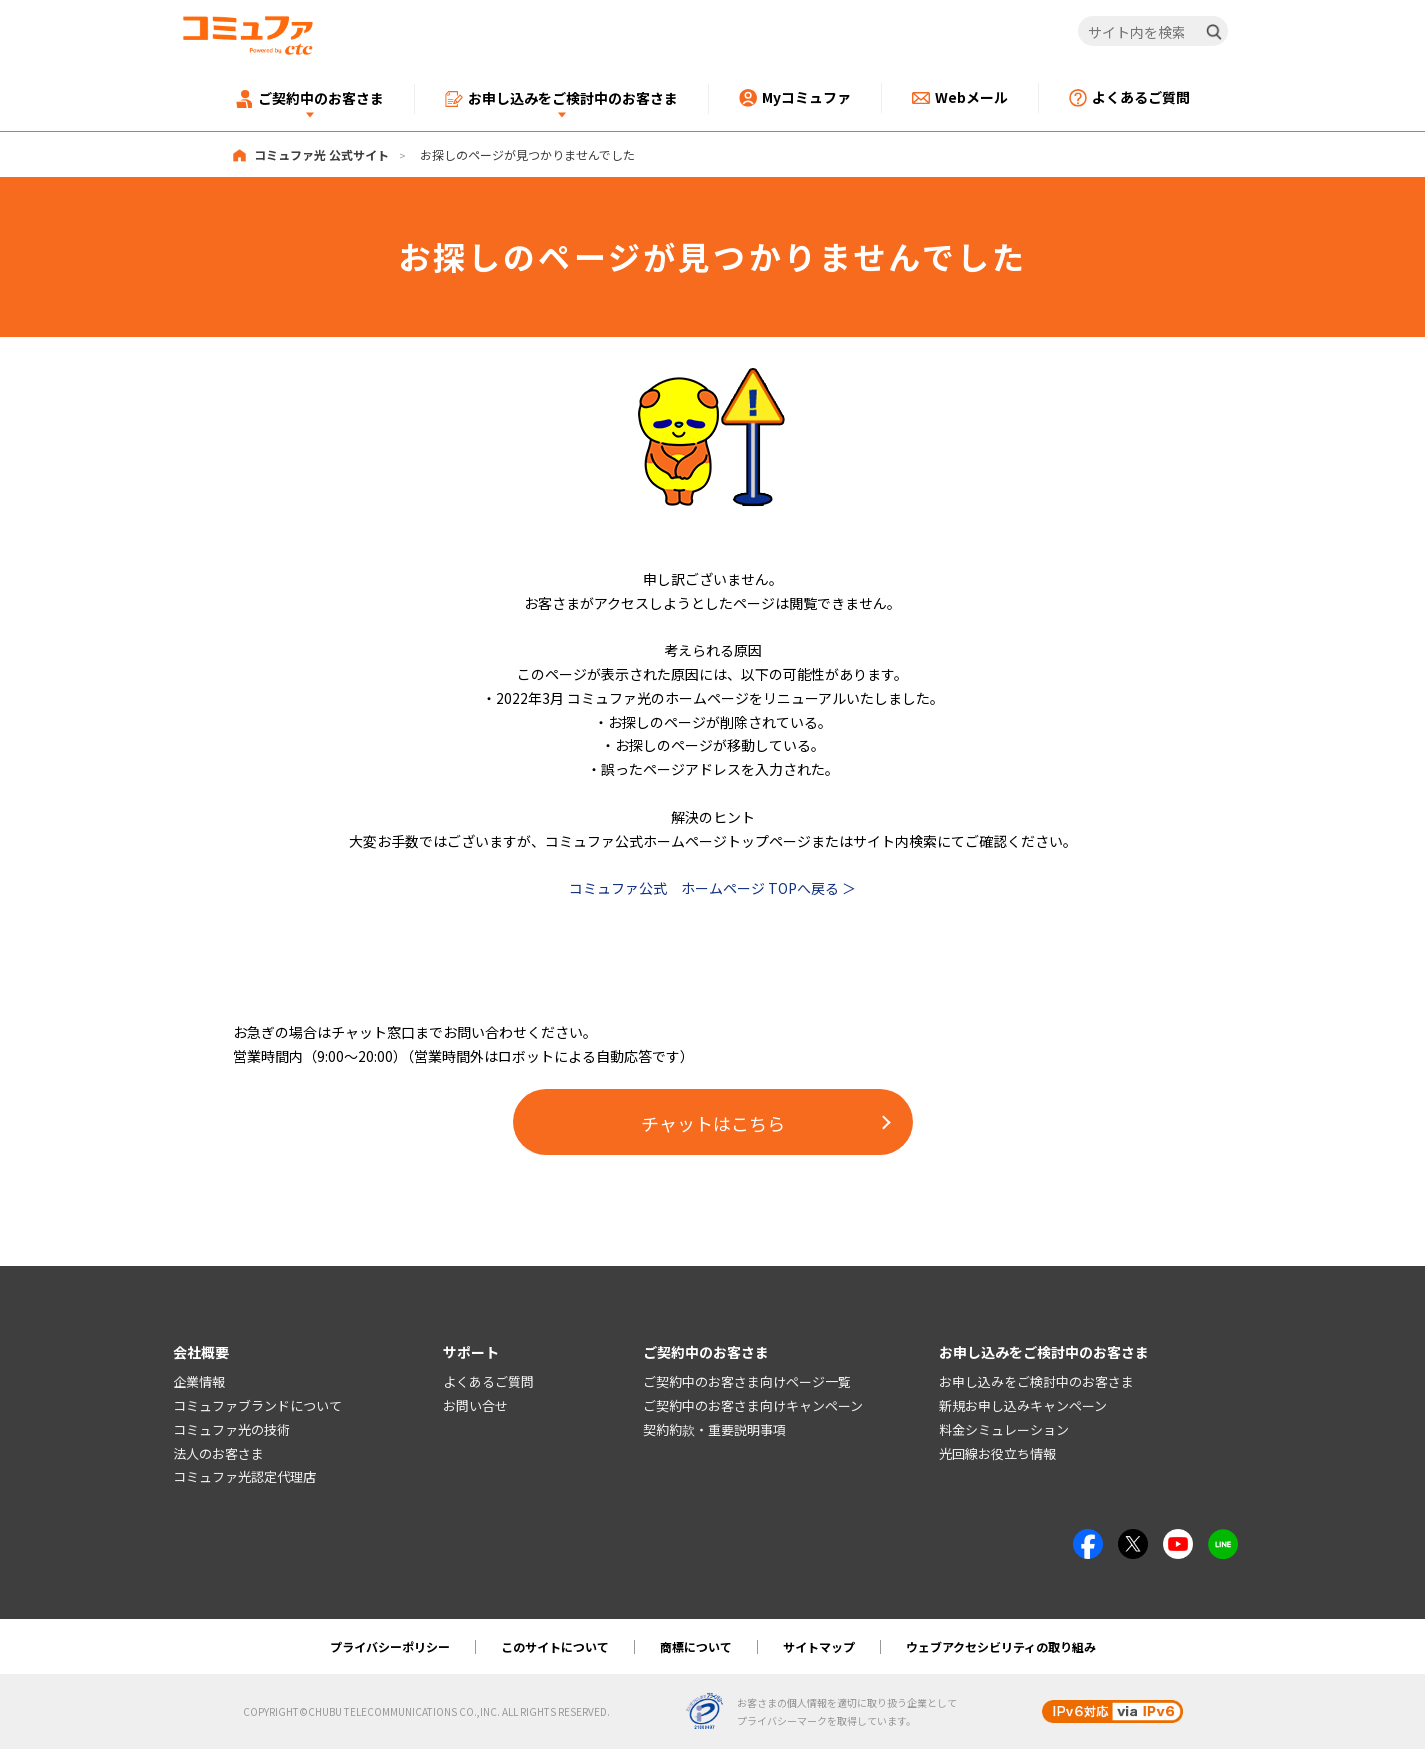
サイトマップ (819, 1646)
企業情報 (199, 1381)
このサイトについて (555, 1646)
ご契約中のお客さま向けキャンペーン (753, 1405)
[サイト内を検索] (1152, 32)
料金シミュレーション (1004, 1429)
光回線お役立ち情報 (997, 1453)
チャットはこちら (713, 1123)
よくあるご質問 (488, 1381)
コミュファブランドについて (257, 1405)
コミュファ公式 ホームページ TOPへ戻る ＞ (712, 888)
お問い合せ (475, 1405)
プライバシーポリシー (390, 1646)
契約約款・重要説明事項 (714, 1429)
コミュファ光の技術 (231, 1429)
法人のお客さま (218, 1453)
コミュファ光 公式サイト (321, 154)
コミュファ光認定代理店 (244, 1477)
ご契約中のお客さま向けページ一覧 (747, 1381)
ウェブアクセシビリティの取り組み (1001, 1646)
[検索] (1214, 32)
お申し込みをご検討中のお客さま (1036, 1381)
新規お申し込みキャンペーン (1023, 1405)
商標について (696, 1646)
